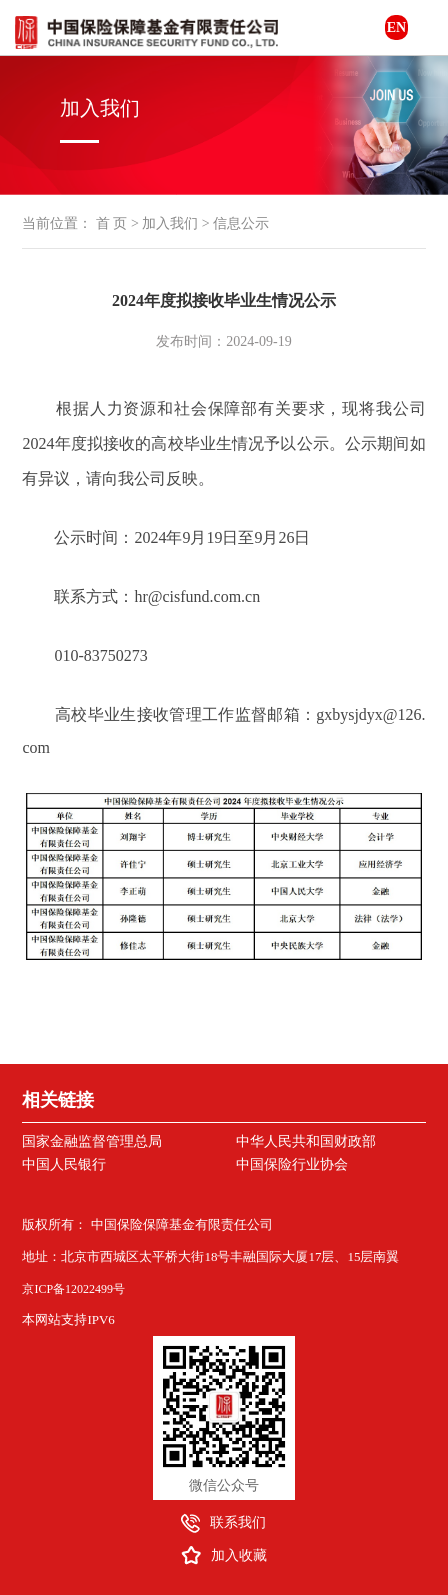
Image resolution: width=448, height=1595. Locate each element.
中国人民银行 (64, 1164)
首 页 (112, 223)
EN (396, 27)
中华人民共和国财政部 (306, 1141)
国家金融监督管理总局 (92, 1141)
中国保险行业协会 (292, 1164)
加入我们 (170, 223)
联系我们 (238, 1522)
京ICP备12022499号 (73, 1289)
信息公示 (241, 223)
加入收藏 (239, 1555)
